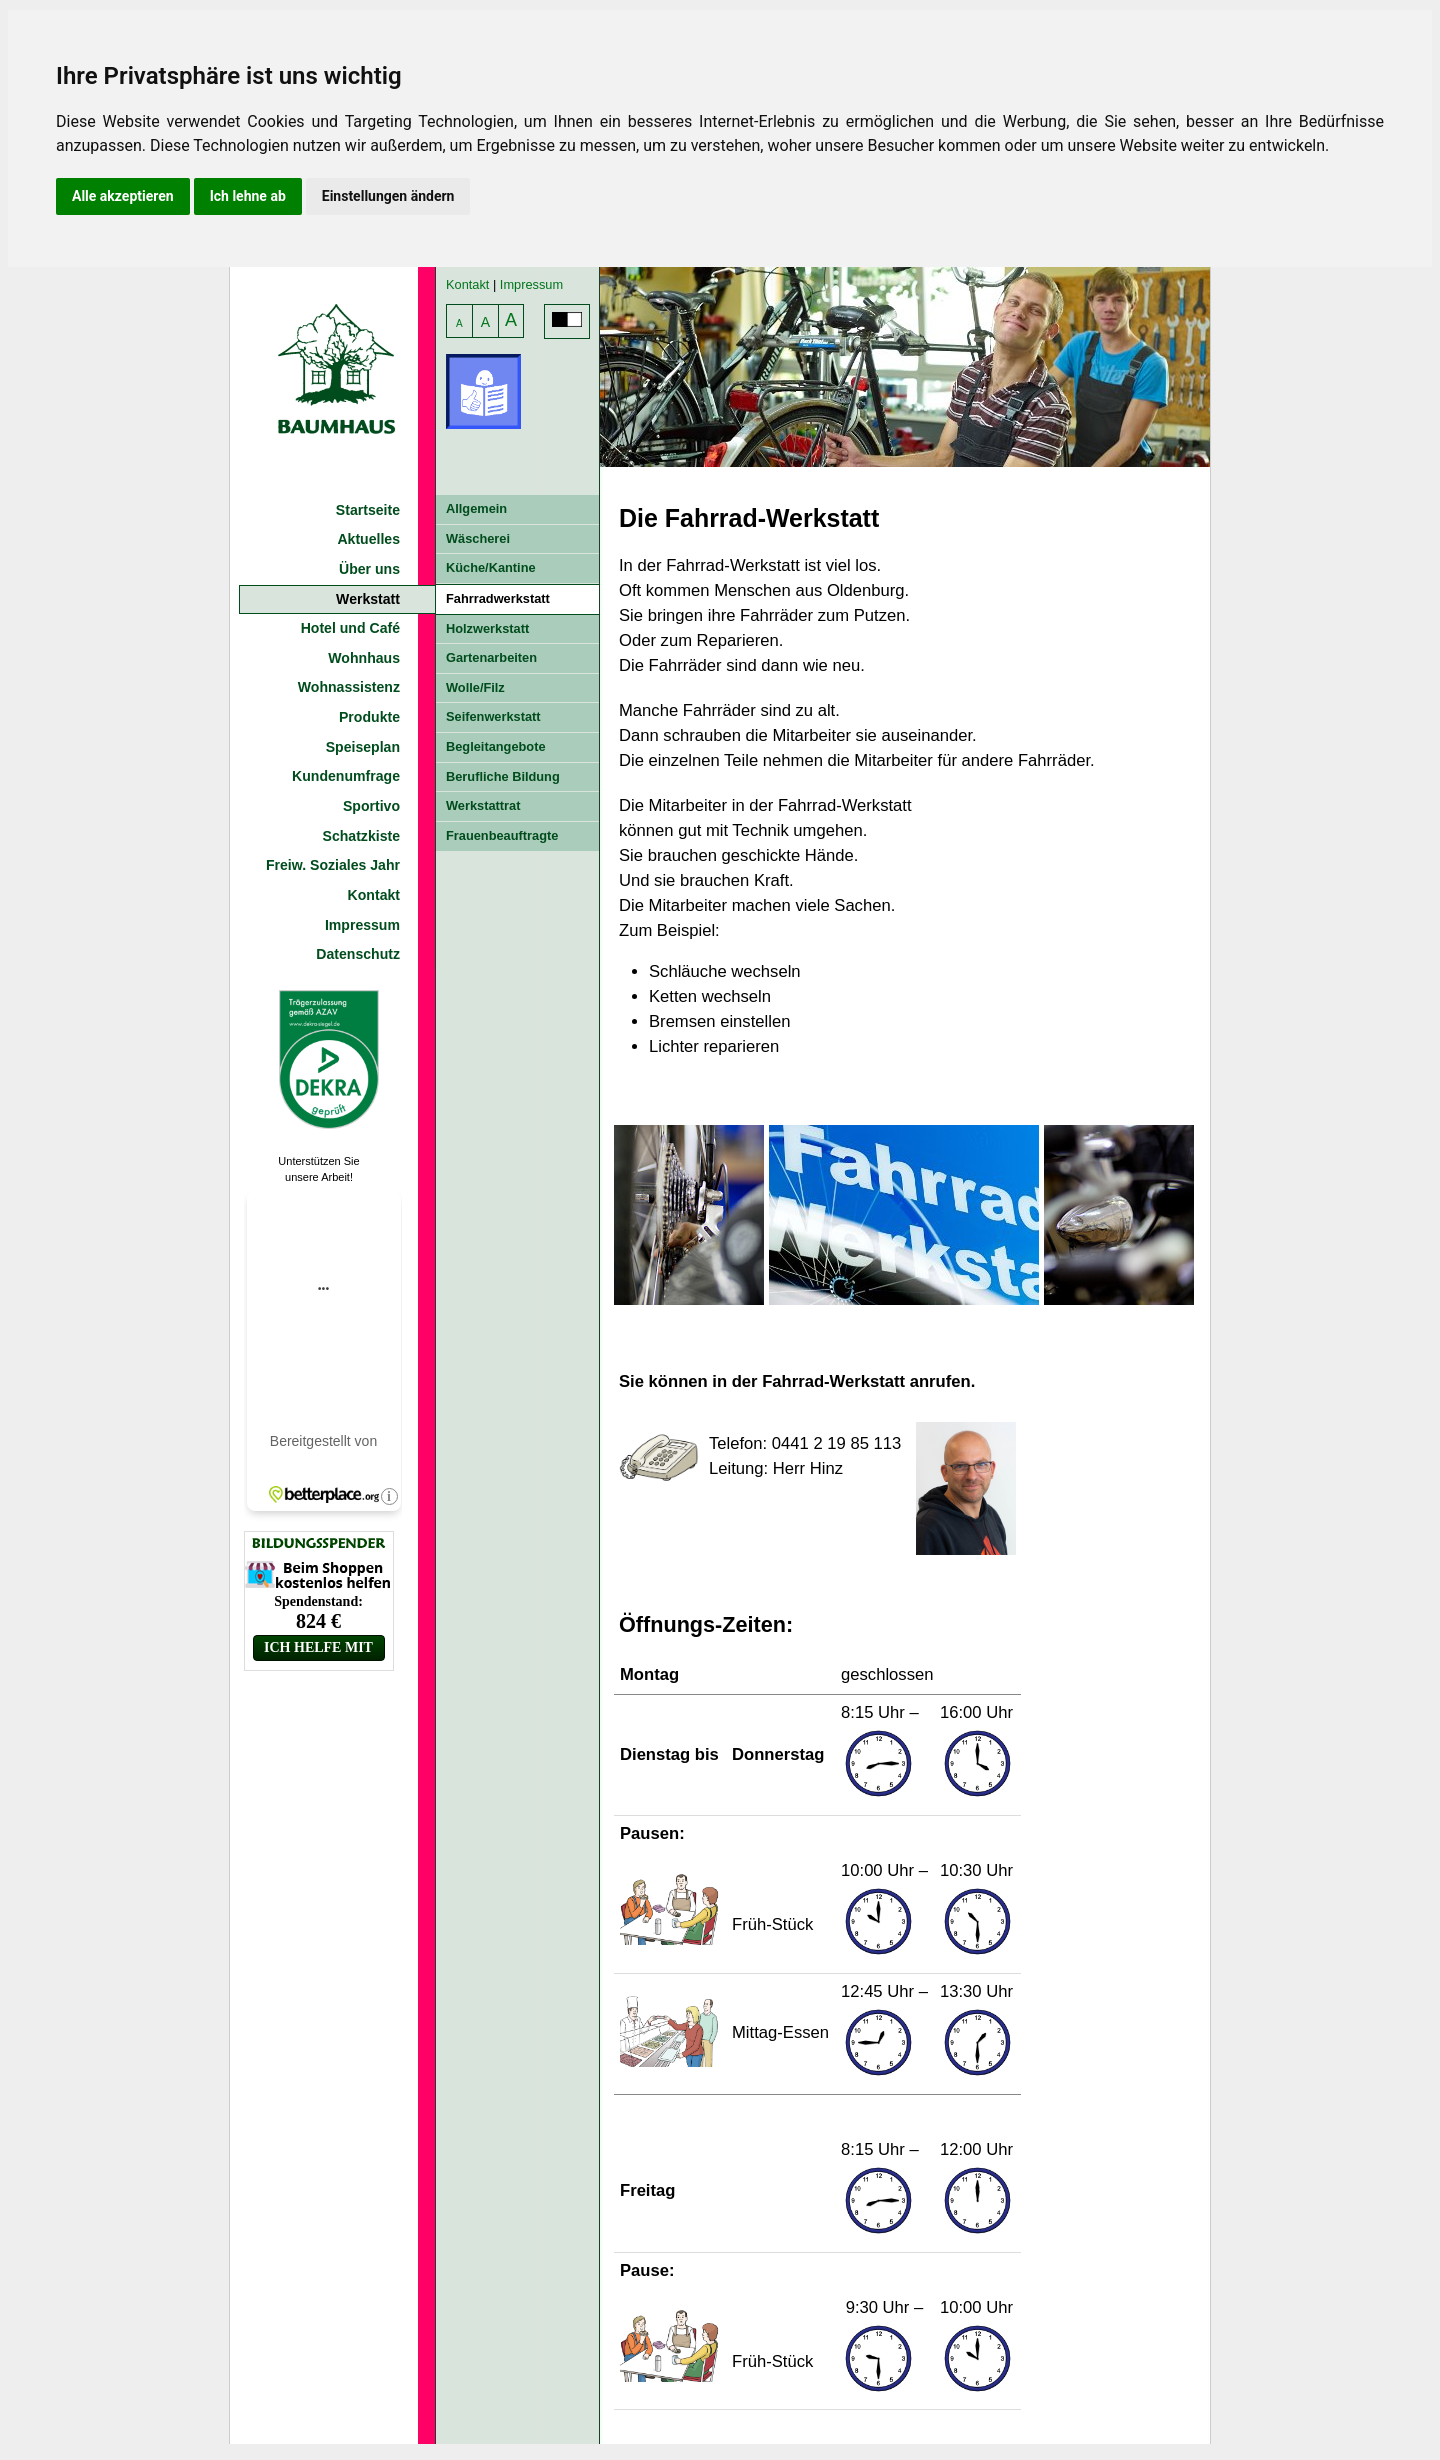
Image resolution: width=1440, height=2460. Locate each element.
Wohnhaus (364, 658)
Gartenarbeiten (491, 657)
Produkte (369, 717)
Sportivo (371, 806)
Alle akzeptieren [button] (123, 196)
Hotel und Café (350, 628)
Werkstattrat (483, 805)
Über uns (369, 569)
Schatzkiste (361, 836)
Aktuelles (368, 539)
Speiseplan (363, 747)
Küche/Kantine (491, 567)
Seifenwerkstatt (493, 716)
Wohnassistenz (349, 687)
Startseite (368, 510)
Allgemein (476, 508)
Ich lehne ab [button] (248, 196)
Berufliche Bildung (503, 776)
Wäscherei (478, 538)
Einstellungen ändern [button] (388, 196)
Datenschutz (358, 954)
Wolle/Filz (475, 687)
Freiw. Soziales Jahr (333, 865)
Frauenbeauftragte (502, 835)
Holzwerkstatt (487, 628)
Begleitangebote (496, 746)
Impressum (362, 925)
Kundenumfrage (346, 776)
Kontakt (374, 895)
